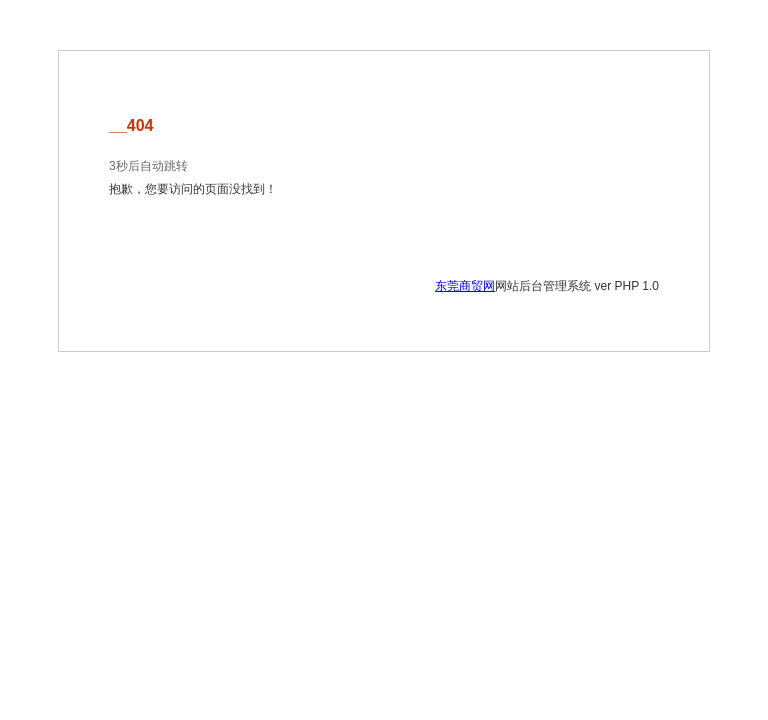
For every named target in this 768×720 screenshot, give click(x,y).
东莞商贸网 (465, 286)
